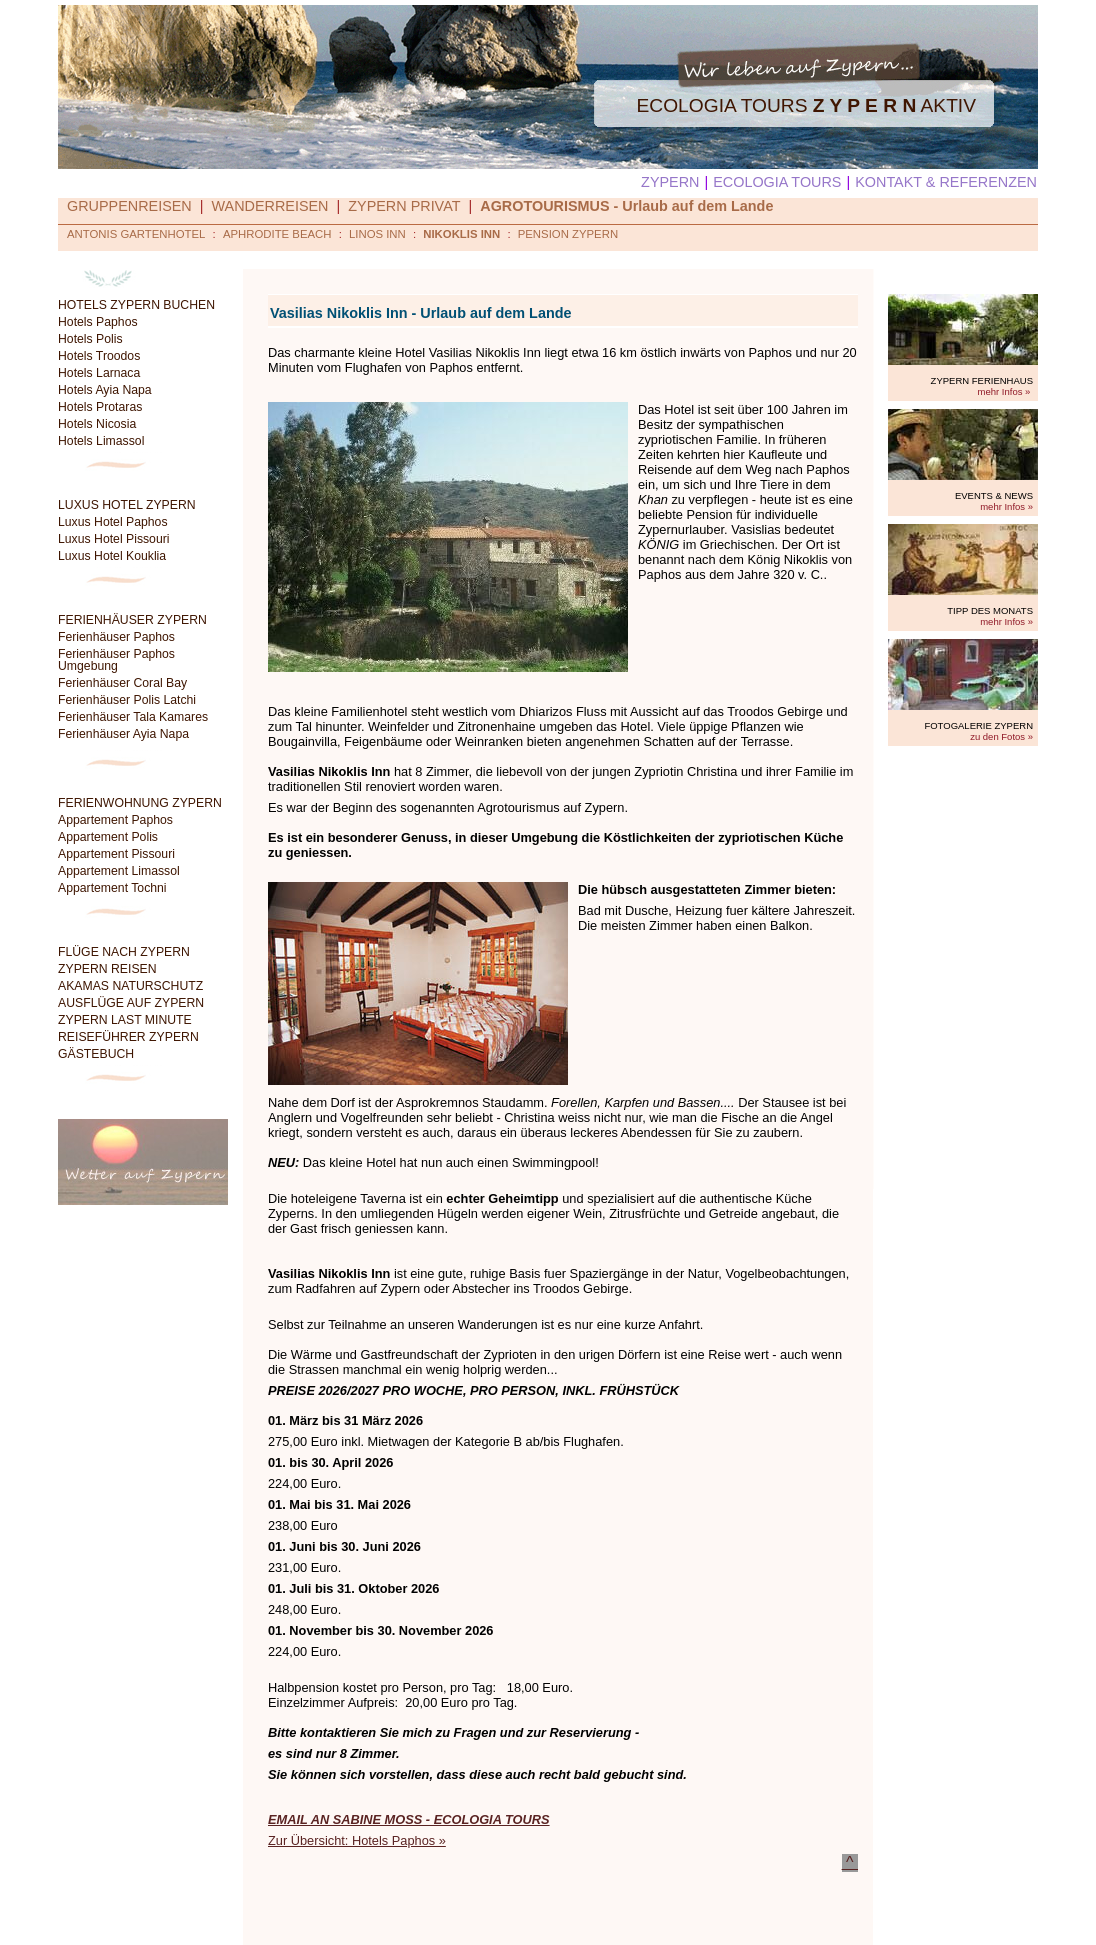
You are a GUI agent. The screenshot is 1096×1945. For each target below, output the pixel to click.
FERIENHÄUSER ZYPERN (132, 620)
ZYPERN (670, 182)
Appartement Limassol (119, 871)
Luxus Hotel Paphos (113, 522)
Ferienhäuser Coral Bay (122, 683)
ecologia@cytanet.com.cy (836, 1934)
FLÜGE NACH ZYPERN (124, 952)
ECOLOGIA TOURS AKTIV (806, 105)
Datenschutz (421, 1916)
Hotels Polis (90, 339)
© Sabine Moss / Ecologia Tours (686, 1916)
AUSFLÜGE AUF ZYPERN (131, 1003)
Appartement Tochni (112, 888)
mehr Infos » (1004, 391)
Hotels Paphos (98, 322)
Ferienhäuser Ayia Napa (123, 734)
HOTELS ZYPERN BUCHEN (136, 305)
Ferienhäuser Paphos (116, 637)
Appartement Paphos (115, 820)
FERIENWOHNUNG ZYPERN (140, 803)
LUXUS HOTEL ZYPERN (127, 505)
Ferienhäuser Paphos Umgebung (116, 660)
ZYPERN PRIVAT (404, 206)
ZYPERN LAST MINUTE (125, 1020)
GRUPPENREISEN (129, 206)
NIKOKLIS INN (461, 234)
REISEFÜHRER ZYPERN (128, 1037)
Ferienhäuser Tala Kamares (133, 717)
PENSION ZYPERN (568, 234)
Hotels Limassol (101, 441)
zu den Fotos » (1001, 736)
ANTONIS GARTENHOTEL (136, 234)
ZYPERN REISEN (107, 969)
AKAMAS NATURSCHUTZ (130, 986)
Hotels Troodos (99, 356)
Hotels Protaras (100, 407)
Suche (356, 1916)
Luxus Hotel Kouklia (112, 556)
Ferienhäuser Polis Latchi (127, 700)
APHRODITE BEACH (277, 234)
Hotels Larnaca (99, 373)
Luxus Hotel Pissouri (114, 539)
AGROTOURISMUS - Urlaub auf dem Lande (626, 206)
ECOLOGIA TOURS (777, 182)
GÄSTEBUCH (96, 1054)
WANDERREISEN (270, 206)
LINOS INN (377, 234)
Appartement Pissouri (116, 854)
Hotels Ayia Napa (105, 390)
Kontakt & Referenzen (528, 1916)
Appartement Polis (108, 837)
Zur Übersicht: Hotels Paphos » (357, 1840)
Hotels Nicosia (97, 424)
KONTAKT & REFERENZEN (946, 182)
